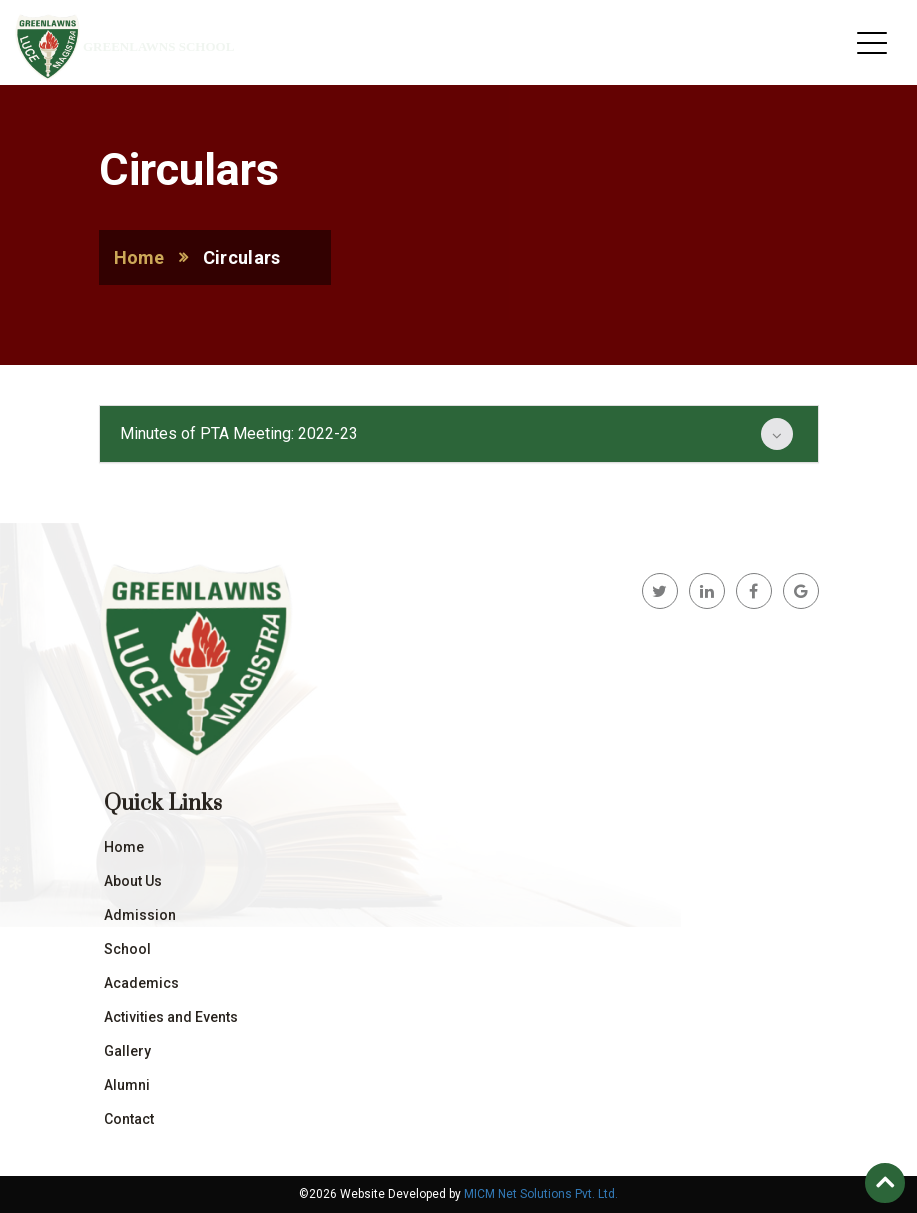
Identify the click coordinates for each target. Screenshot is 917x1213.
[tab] (459, 434)
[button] (459, 434)
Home (139, 257)
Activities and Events (171, 1017)
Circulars (242, 257)
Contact (129, 1119)
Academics (141, 983)
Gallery (127, 1051)
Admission (140, 915)
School (127, 949)
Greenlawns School (158, 46)
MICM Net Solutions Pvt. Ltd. (541, 1194)
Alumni (127, 1085)
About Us (133, 881)
